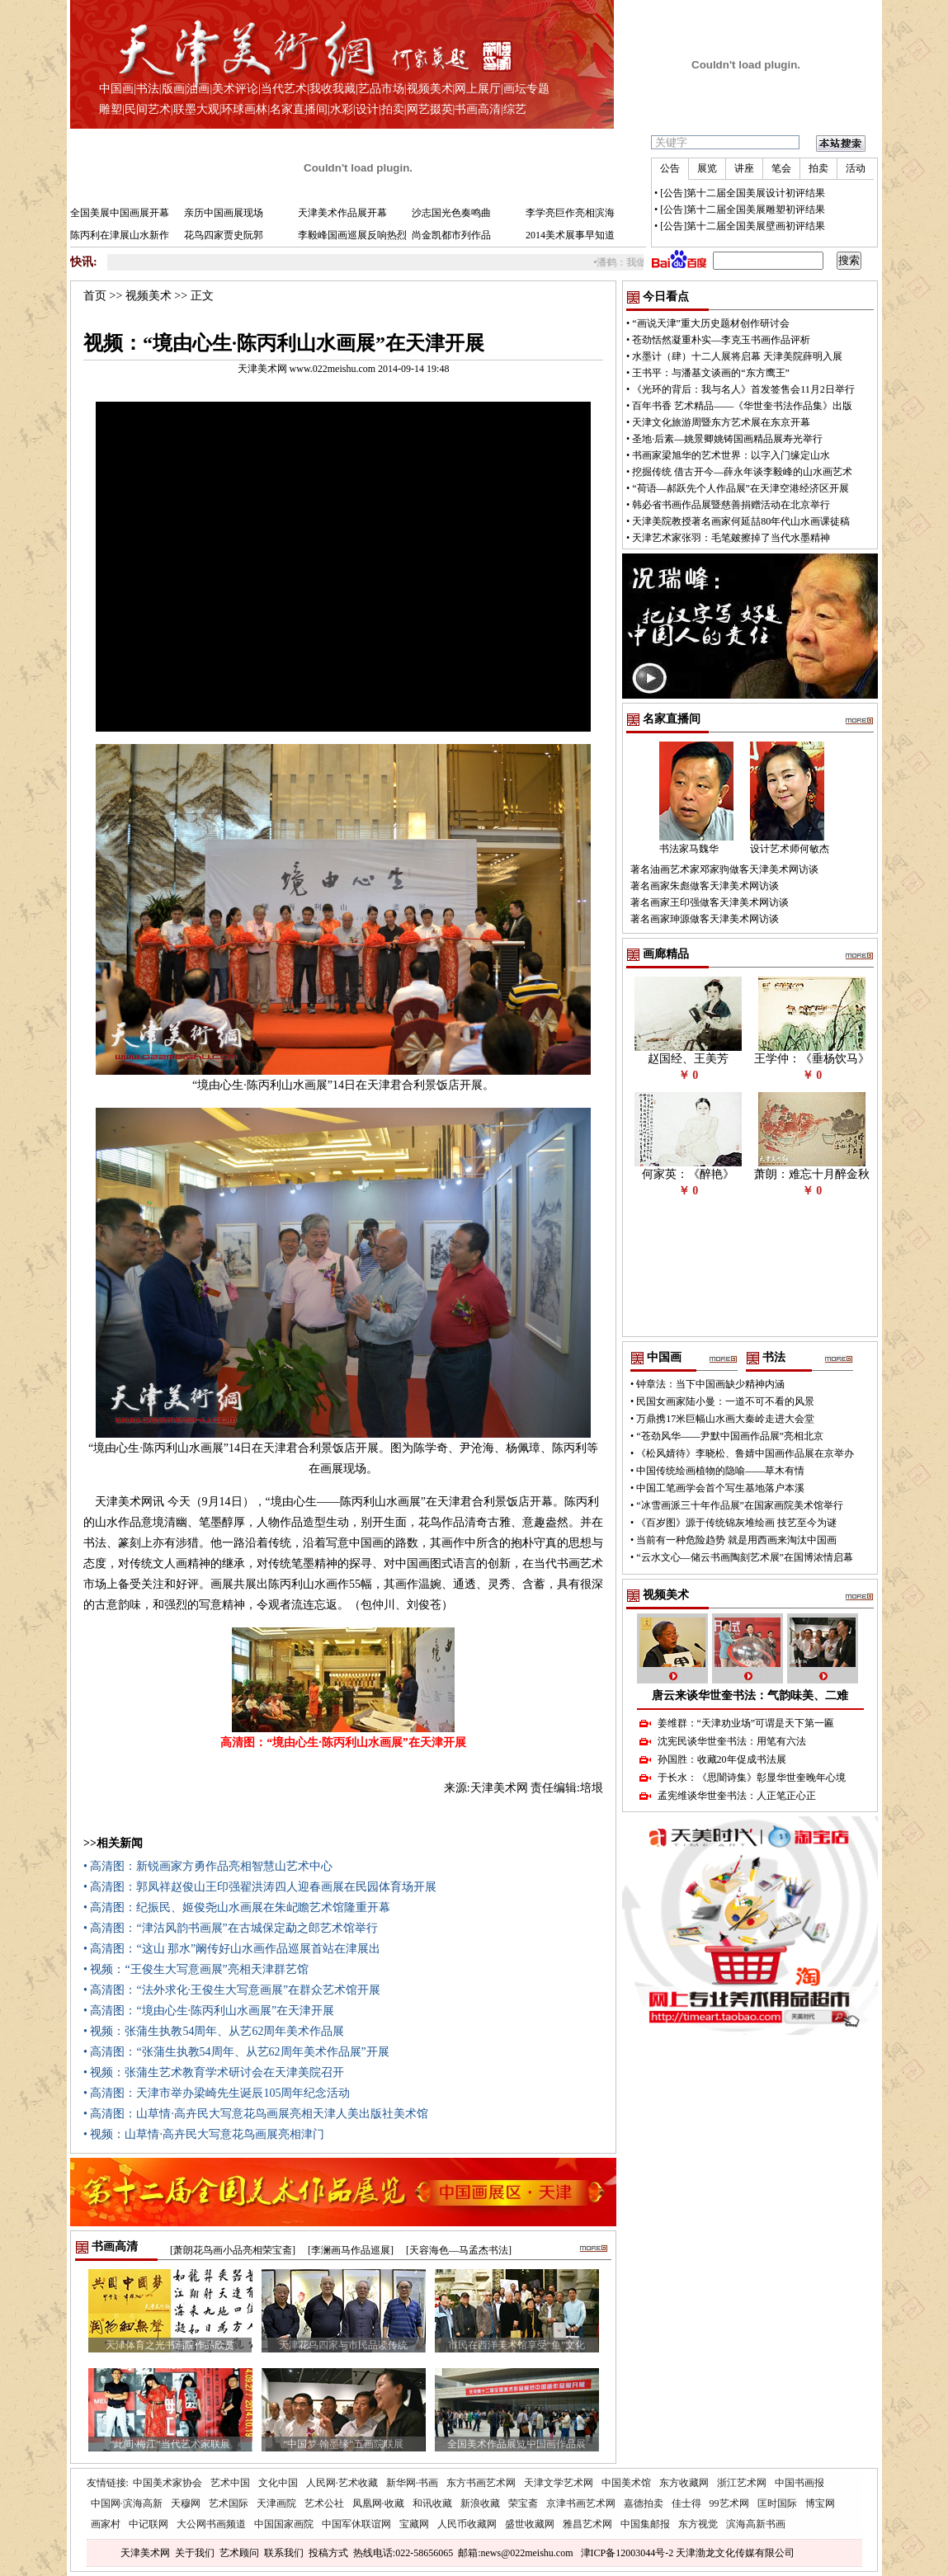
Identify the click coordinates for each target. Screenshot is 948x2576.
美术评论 (235, 88)
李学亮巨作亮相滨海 (570, 213)
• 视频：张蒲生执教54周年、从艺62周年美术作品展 (213, 2031)
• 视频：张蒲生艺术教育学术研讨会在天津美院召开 (213, 2072)
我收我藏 (332, 88)
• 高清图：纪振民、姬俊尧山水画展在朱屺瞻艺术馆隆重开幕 (236, 1907)
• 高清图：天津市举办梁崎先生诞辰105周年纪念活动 (216, 2093)
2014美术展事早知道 (570, 235)
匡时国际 (777, 2503)
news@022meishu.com (526, 2553)
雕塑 (110, 109)
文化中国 (278, 2483)
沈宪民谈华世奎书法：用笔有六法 (732, 1741)
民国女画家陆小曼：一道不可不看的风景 (725, 1401)
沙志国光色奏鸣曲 (451, 213)
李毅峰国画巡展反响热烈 (352, 235)
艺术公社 (324, 2503)
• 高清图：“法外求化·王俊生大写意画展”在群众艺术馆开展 (231, 1990)
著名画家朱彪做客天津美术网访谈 (704, 886)
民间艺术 (148, 109)
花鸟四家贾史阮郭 (223, 235)
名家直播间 (299, 109)
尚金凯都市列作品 (451, 235)
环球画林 (244, 109)
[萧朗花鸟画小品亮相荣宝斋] (232, 2250)
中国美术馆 (626, 2483)
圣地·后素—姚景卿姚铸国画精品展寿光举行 (727, 439)
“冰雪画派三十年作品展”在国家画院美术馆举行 (739, 1505)
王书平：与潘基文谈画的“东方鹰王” (711, 373)
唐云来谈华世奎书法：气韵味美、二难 (750, 1695)
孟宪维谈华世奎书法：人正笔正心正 (737, 1795)
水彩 (341, 109)
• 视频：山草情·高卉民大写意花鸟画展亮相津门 (203, 2134)
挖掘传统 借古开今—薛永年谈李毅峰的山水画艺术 (742, 472)
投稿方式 (328, 2553)
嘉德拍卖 (643, 2503)
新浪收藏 (480, 2503)
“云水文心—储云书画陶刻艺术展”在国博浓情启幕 (744, 1557)
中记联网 (148, 2524)
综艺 (514, 109)
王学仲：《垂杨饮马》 (812, 1059)
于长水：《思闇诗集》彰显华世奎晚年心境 (752, 1777)
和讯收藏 (432, 2503)
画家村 (105, 2524)
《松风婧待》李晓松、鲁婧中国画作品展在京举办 (745, 1453)
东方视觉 (698, 2524)
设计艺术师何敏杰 (789, 849)
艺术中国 (230, 2483)
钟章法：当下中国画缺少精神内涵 (710, 1384)
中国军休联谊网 (356, 2524)
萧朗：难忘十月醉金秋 (812, 1174)
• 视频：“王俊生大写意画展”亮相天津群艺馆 (196, 1969)
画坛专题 (526, 88)
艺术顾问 (239, 2553)
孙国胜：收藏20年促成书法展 (722, 1759)
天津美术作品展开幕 (342, 213)
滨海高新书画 (755, 2524)
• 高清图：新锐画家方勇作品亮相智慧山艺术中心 (208, 1866)
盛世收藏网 (529, 2524)
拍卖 (392, 109)
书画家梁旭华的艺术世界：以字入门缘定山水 (731, 455)
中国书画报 (799, 2483)
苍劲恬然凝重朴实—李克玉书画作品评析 (721, 340)
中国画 (116, 88)
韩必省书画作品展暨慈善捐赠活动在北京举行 (731, 505)
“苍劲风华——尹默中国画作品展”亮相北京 (729, 1436)
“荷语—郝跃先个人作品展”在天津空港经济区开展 (740, 488)
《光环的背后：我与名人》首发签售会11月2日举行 (743, 389)
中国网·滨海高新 (127, 2503)
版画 (173, 88)
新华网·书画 (412, 2483)
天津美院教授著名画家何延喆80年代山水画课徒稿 (741, 521)
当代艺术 (284, 88)
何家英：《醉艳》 (688, 1174)
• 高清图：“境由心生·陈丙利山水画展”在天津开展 (208, 2010)
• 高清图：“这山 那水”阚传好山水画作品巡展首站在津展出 (231, 1949)
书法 (147, 88)
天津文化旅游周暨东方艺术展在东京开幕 (721, 422)
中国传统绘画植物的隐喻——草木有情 (720, 1470)
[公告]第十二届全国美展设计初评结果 (742, 193)
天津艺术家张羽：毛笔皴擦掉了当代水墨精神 (731, 538)
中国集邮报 (645, 2524)
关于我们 (195, 2553)
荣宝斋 (523, 2503)
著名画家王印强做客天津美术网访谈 (709, 902)
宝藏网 (414, 2524)
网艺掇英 (430, 109)
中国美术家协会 (167, 2483)
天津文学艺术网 (558, 2483)
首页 (94, 296)
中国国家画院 (284, 2524)
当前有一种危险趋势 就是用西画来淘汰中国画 (736, 1540)
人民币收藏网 (467, 2524)
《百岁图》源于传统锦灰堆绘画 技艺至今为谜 (736, 1522)
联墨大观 (196, 109)
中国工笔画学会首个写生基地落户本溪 (720, 1488)
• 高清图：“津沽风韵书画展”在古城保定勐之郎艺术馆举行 (230, 1928)
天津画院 (276, 2503)
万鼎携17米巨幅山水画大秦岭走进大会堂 (725, 1419)
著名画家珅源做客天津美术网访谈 (704, 919)
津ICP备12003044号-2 (627, 2553)
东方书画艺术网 (481, 2483)
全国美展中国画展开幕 (119, 213)
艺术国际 (228, 2503)
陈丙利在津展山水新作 (119, 235)
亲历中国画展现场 (223, 213)
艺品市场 (381, 88)
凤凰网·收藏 (378, 2503)
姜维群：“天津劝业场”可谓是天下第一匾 (746, 1723)
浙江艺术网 (741, 2483)
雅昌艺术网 (587, 2524)
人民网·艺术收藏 (342, 2483)
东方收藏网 (684, 2483)
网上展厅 (478, 88)
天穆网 (185, 2503)
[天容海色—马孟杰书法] (459, 2250)
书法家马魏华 (689, 849)
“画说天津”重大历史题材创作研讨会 (711, 323)
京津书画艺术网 (580, 2503)
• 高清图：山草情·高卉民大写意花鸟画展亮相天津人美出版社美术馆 (255, 2113)
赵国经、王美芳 (688, 1059)
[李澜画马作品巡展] (351, 2250)
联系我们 (284, 2553)
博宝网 (820, 2503)
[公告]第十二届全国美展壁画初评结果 (742, 226)
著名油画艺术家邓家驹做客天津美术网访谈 (724, 869)
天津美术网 (145, 2553)
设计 (367, 109)
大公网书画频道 (211, 2524)
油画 (198, 88)
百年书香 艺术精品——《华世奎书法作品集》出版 (742, 406)
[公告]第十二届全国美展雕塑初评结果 (742, 209)
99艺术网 (729, 2503)
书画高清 (478, 109)
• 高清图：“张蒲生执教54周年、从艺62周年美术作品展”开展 (236, 2052)
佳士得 (686, 2503)
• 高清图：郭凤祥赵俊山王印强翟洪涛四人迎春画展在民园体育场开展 (259, 1887)
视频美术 (430, 88)
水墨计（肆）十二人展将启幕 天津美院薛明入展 (737, 356)
